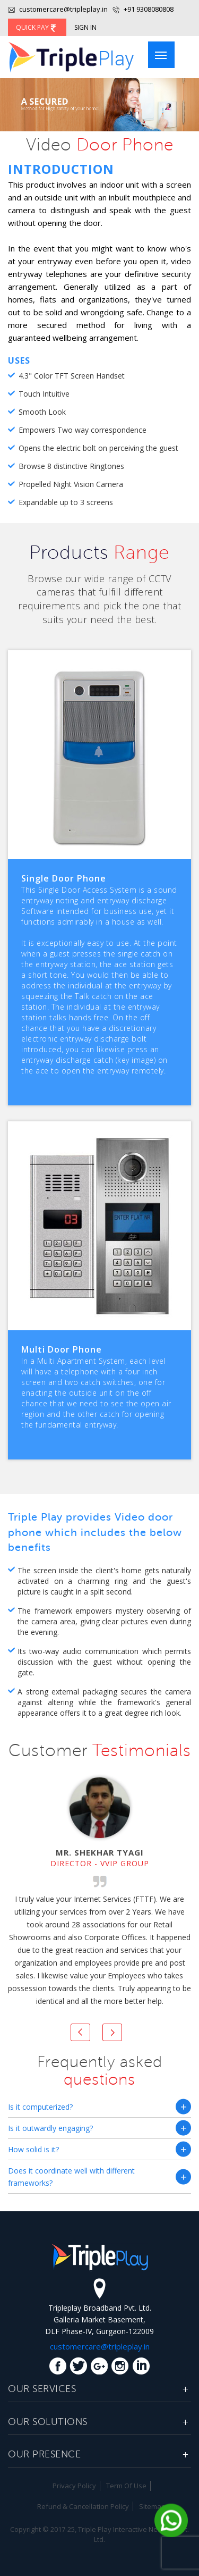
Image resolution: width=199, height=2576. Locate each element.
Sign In (85, 27)
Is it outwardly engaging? (50, 2128)
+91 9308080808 (148, 9)
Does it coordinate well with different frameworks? (71, 2177)
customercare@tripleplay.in (58, 9)
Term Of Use (126, 2485)
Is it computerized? (40, 2107)
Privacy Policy (74, 2485)
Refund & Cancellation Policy (83, 2506)
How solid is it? (33, 2149)
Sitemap (152, 2506)
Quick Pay (37, 27)
